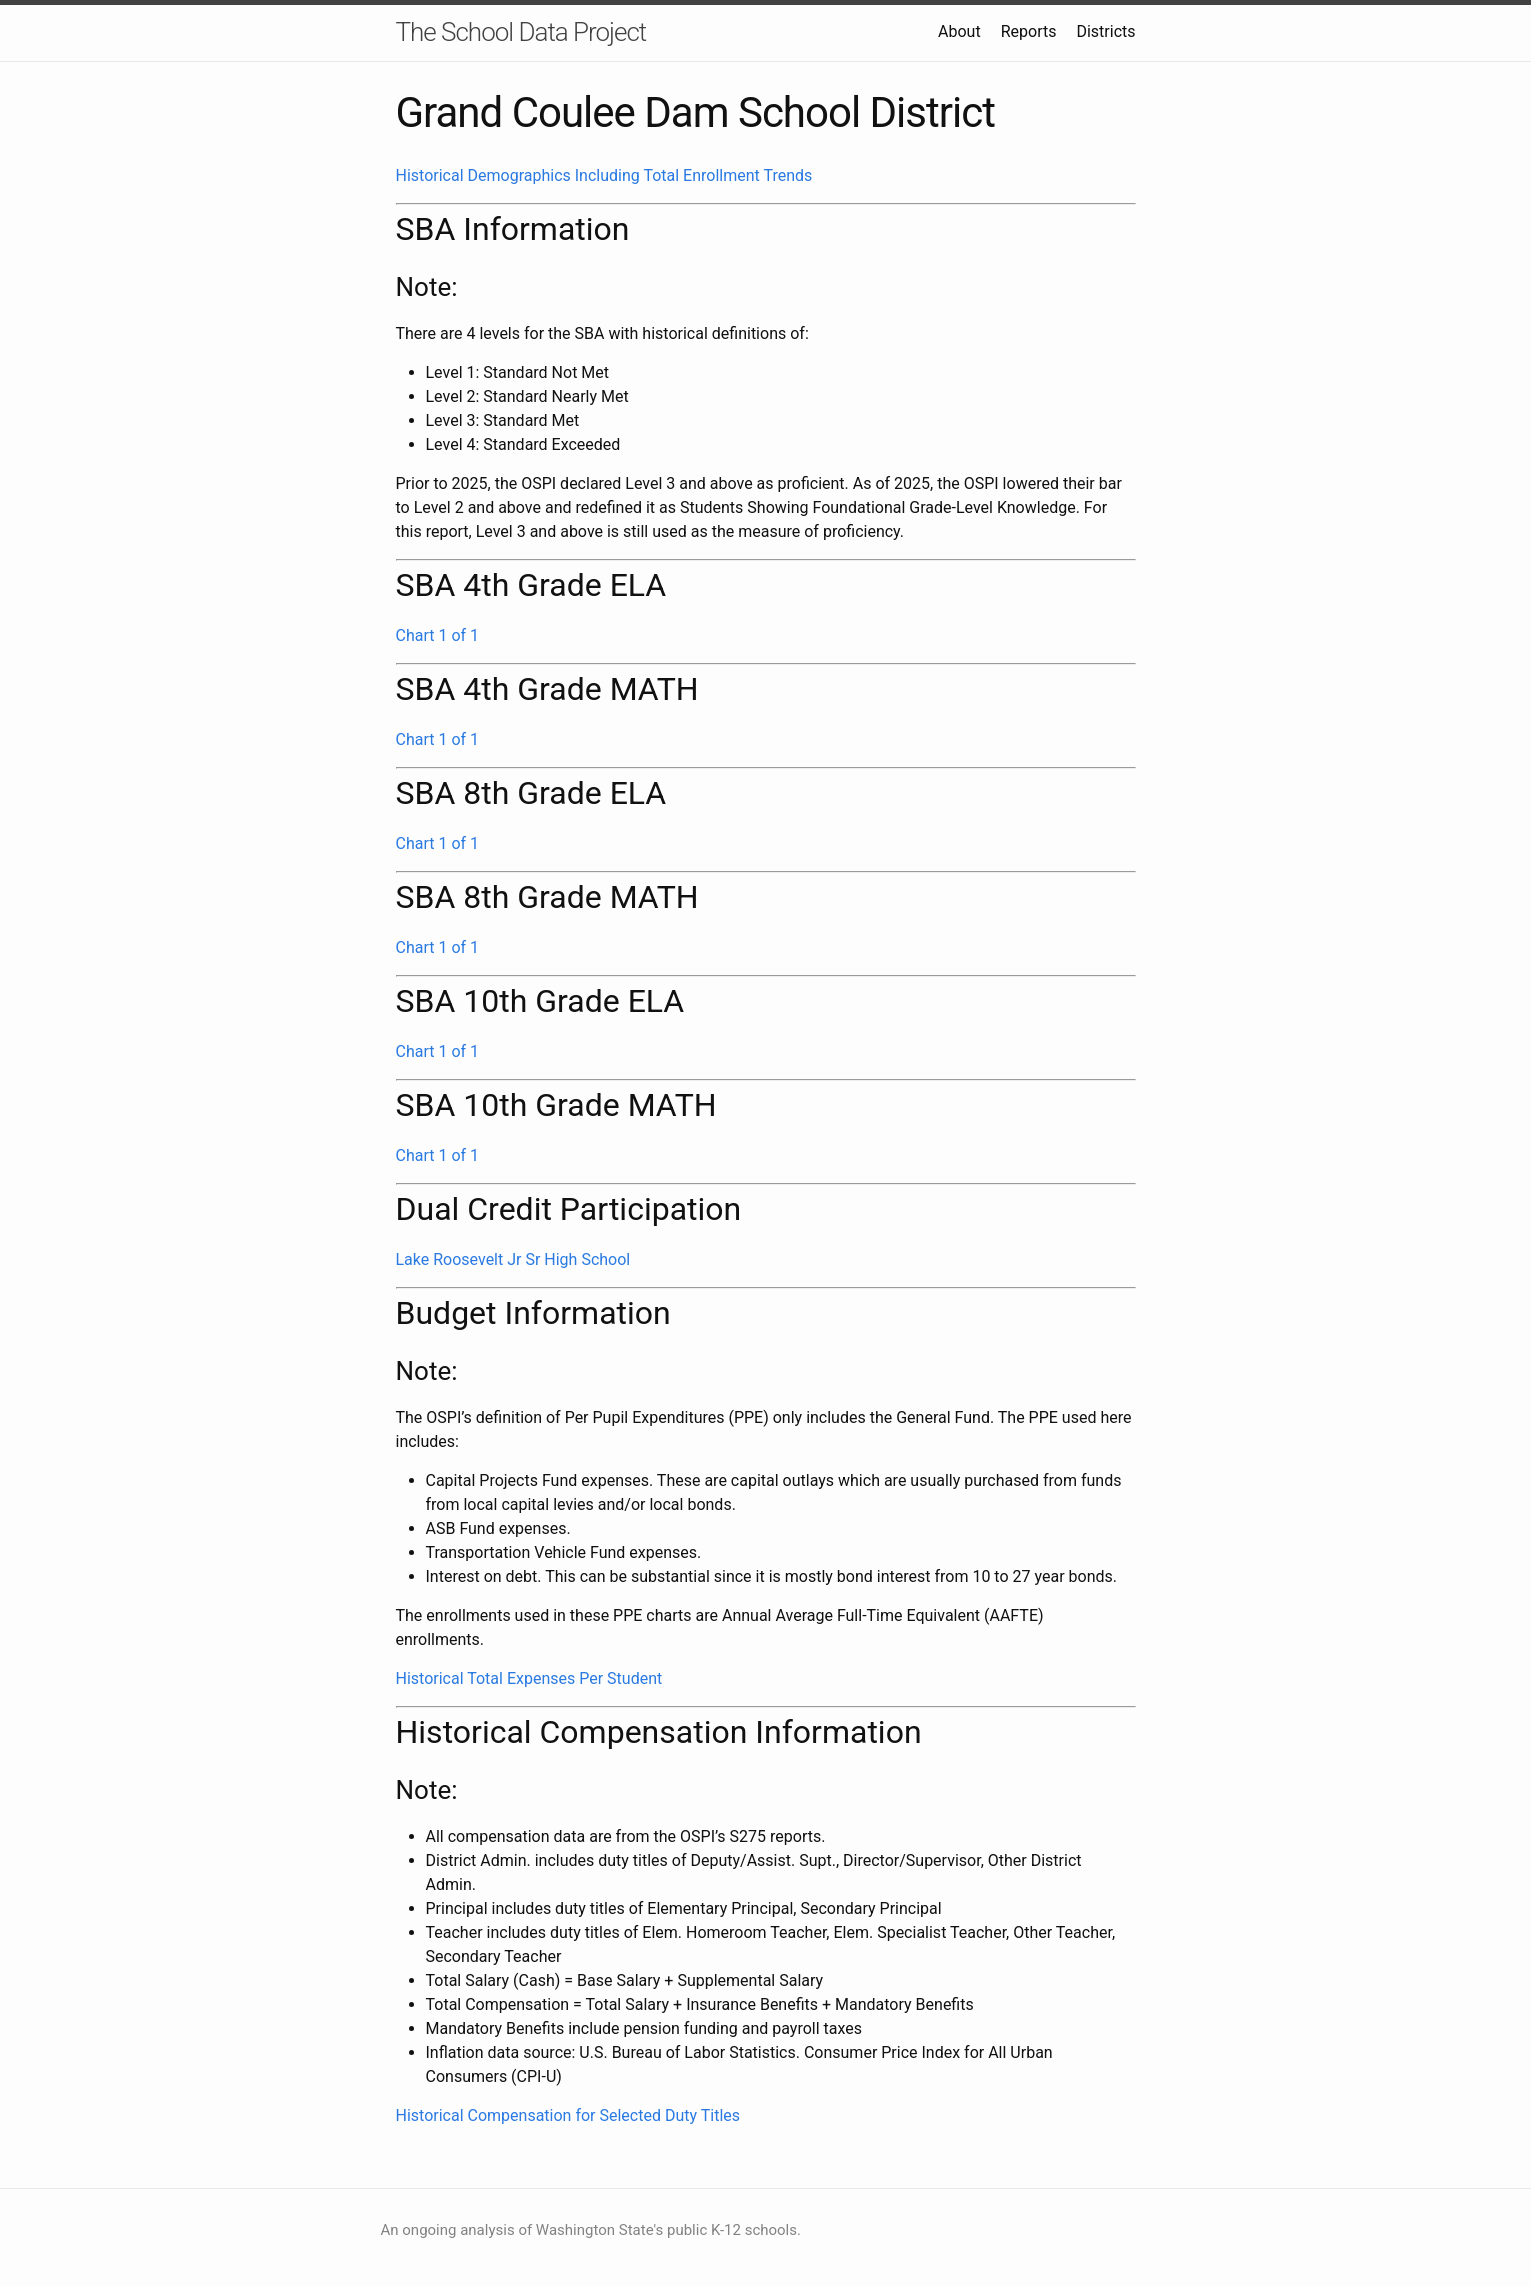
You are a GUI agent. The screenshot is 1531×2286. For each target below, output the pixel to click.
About (959, 31)
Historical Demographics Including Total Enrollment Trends (604, 175)
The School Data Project (521, 32)
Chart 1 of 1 (438, 635)
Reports (1029, 31)
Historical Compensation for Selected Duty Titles (568, 2115)
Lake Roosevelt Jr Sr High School (513, 1259)
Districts (1105, 31)
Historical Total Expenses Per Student (529, 1678)
